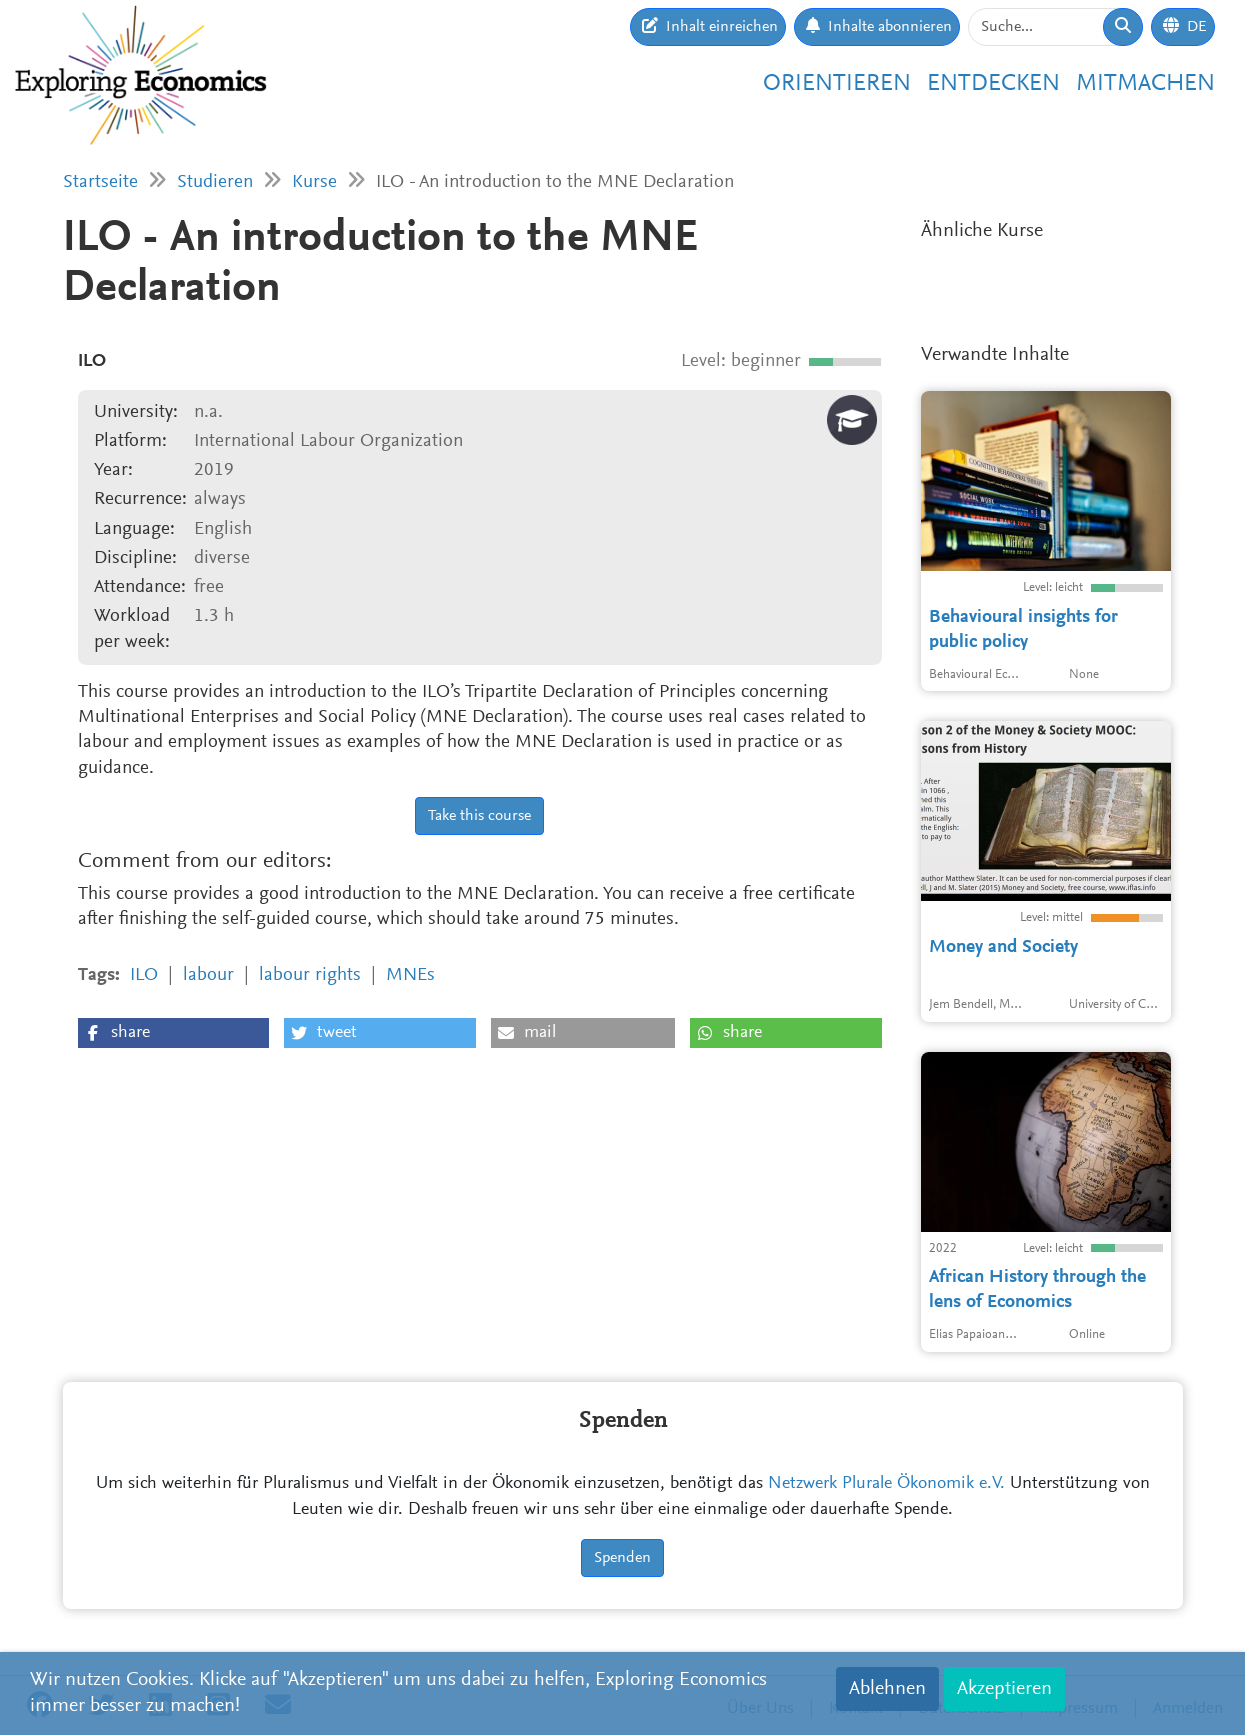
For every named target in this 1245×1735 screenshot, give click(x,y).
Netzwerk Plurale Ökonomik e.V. (886, 1484)
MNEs (410, 975)
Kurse (314, 182)
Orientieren (837, 84)
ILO (144, 975)
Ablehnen (887, 1689)
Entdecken (993, 84)
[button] (173, 1033)
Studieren (215, 182)
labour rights (310, 975)
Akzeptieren (1004, 1689)
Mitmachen (1145, 84)
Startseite (100, 182)
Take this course (479, 816)
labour (208, 975)
